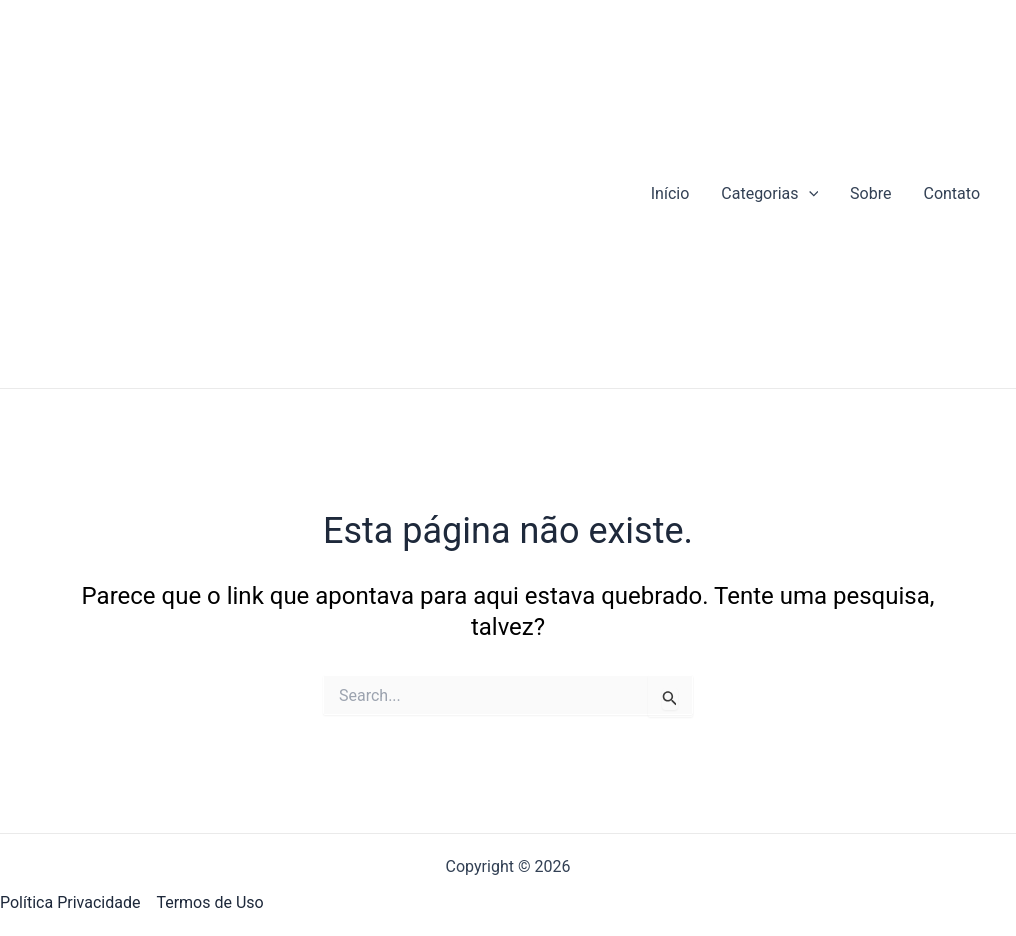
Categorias (769, 194)
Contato (951, 193)
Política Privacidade (70, 902)
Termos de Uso (209, 902)
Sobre (870, 193)
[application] (809, 194)
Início (670, 193)
